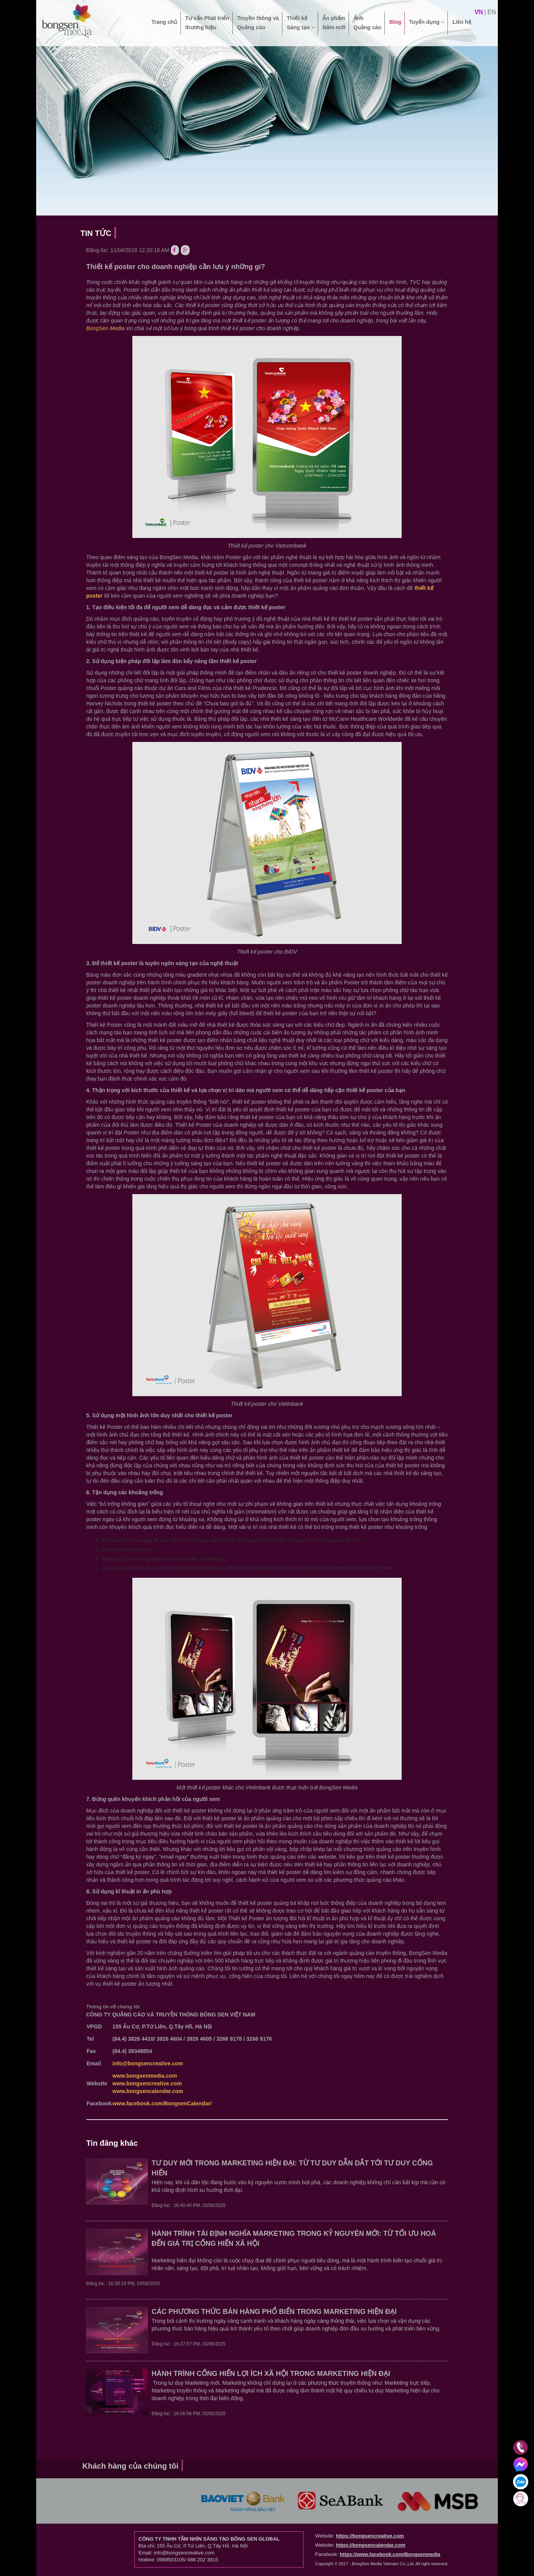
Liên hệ (461, 26)
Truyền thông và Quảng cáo (258, 22)
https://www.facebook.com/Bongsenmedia (390, 2554)
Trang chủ (164, 26)
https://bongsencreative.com (370, 2536)
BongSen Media (105, 328)
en (491, 12)
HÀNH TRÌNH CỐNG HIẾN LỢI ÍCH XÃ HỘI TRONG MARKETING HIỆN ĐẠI (271, 2373)
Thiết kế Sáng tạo (300, 22)
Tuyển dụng (426, 26)
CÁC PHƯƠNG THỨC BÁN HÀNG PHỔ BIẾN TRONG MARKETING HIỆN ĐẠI (274, 2311)
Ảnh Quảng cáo (368, 22)
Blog (395, 26)
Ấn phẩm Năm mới (333, 22)
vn (478, 12)
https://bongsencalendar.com (371, 2545)
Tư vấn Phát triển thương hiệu (207, 22)
